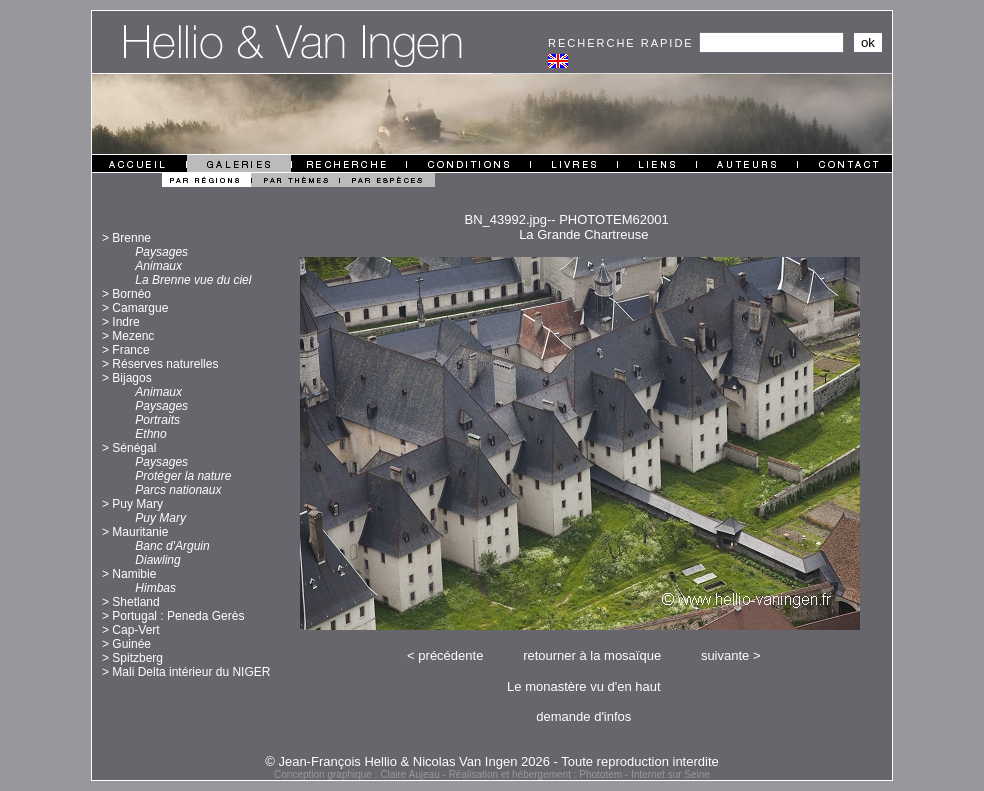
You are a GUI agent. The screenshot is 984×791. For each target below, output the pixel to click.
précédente (450, 655)
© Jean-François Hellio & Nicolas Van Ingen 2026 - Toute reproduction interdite (492, 761)
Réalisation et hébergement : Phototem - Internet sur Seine (579, 774)
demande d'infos (583, 716)
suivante (725, 655)
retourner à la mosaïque (592, 655)
